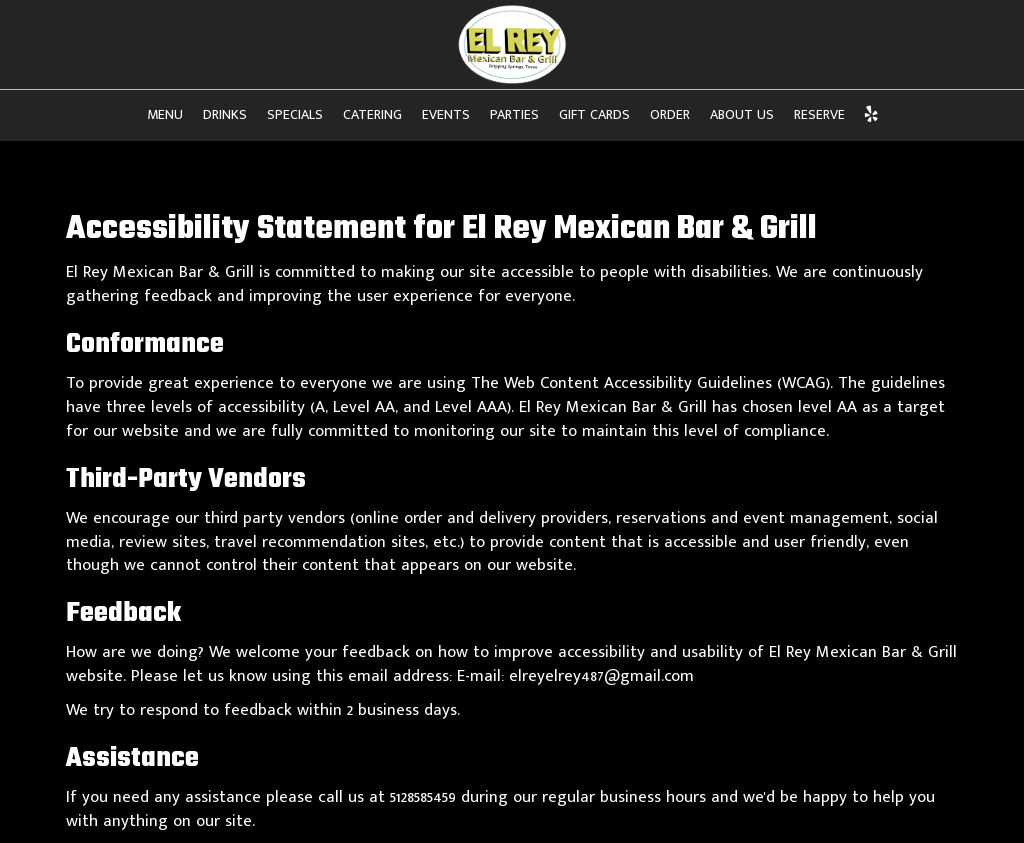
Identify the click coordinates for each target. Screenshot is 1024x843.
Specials (295, 115)
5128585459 (423, 797)
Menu (165, 115)
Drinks (225, 115)
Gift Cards (594, 115)
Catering (372, 115)
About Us (742, 115)
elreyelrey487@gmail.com (601, 676)
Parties (514, 115)
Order (670, 115)
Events (446, 115)
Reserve (819, 115)
